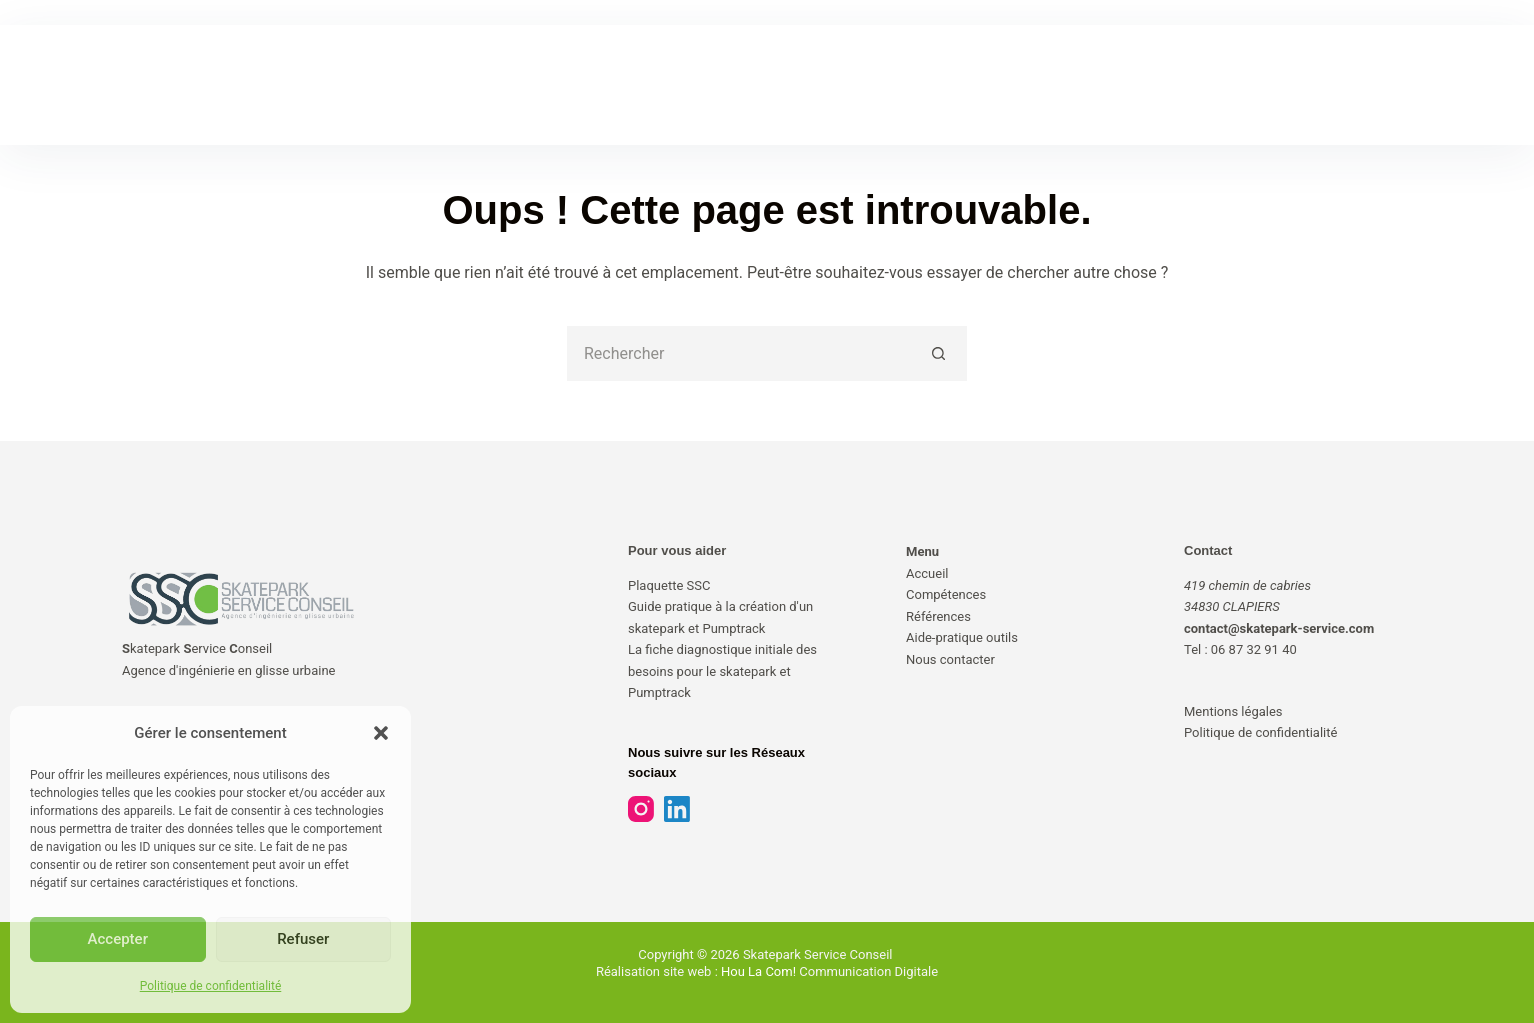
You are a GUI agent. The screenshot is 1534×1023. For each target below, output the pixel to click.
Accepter (118, 939)
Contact (1208, 550)
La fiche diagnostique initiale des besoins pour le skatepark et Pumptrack (722, 671)
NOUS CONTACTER (1055, 84)
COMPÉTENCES (571, 84)
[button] (381, 733)
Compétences (946, 594)
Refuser (303, 939)
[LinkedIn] (677, 809)
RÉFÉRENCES (707, 84)
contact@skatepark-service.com (1279, 628)
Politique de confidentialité (211, 986)
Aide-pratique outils (962, 637)
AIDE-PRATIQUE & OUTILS (873, 84)
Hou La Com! (758, 971)
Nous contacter (950, 659)
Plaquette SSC (669, 585)
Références (938, 616)
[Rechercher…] (739, 353)
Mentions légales (1233, 711)
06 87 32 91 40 (1254, 649)
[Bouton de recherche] (939, 353)
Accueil (927, 573)
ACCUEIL (449, 84)
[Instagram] (641, 809)
